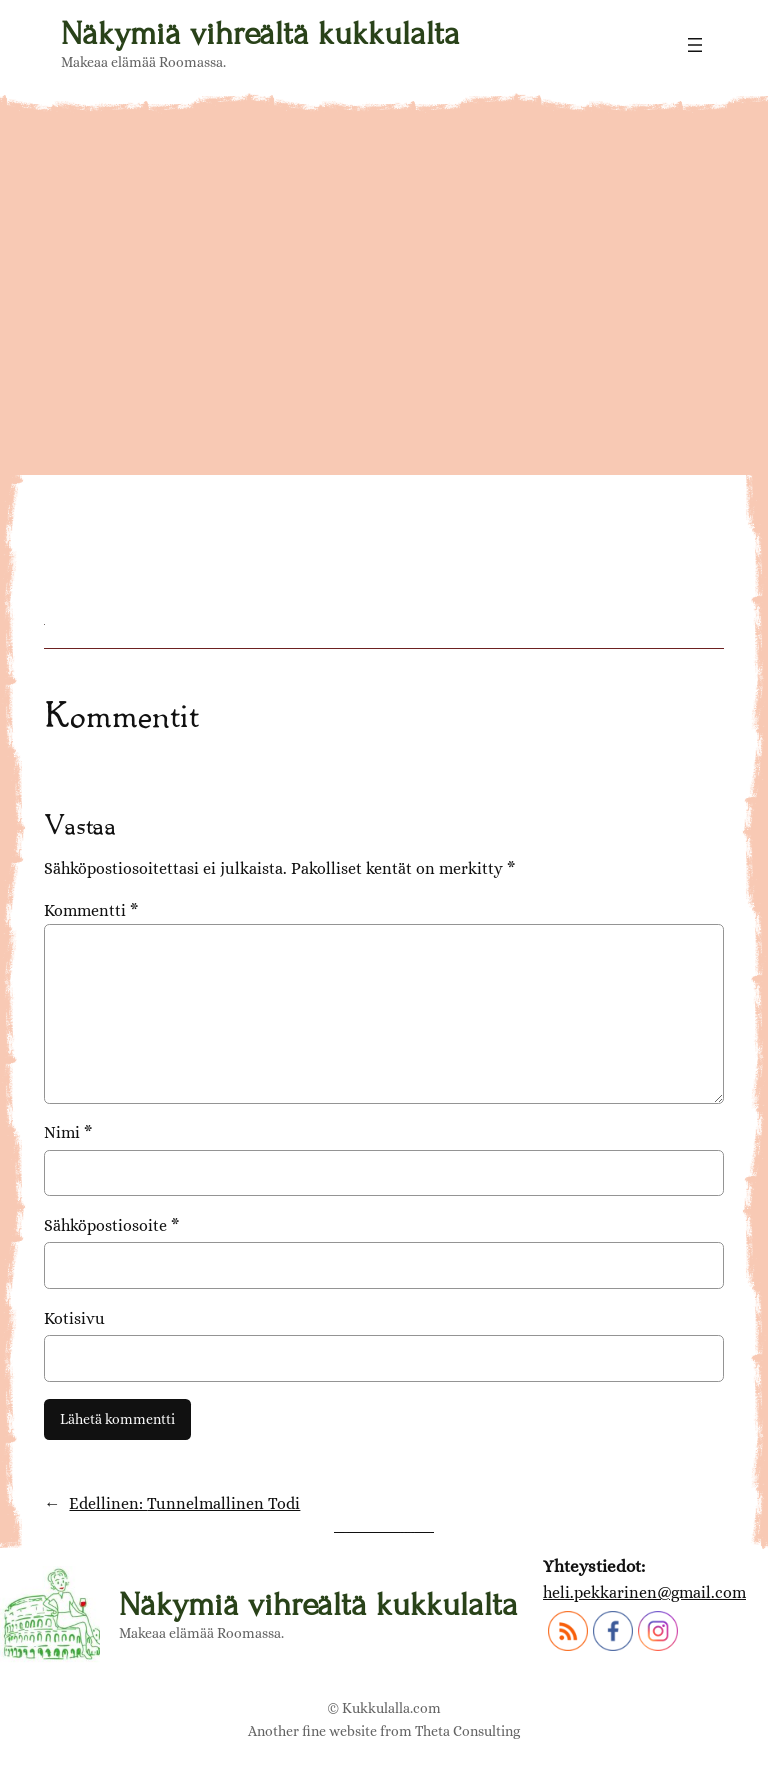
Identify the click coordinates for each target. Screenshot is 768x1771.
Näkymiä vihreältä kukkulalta (260, 33)
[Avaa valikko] (695, 45)
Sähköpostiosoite (111, 1225)
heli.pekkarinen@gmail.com (644, 1592)
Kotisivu (74, 1318)
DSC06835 (139, 485)
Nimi (68, 1132)
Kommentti (91, 910)
